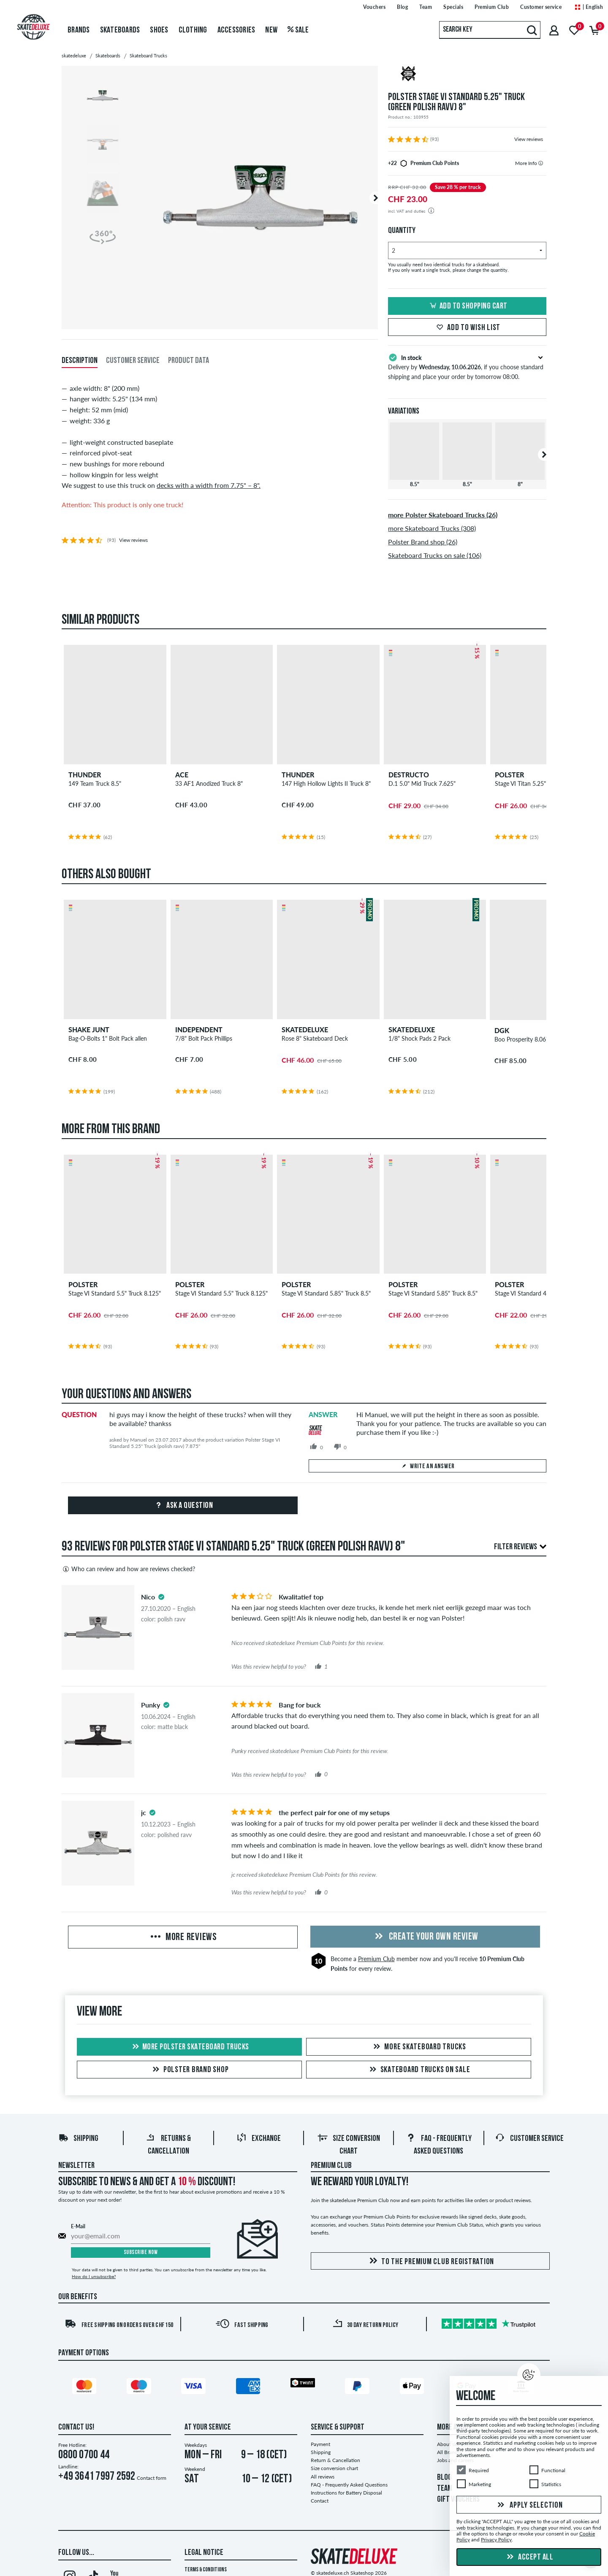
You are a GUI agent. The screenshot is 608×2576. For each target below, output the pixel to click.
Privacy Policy (496, 2540)
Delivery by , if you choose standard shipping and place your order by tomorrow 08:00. (467, 366)
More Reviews (183, 1937)
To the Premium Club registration (430, 2261)
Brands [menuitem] (79, 30)
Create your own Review (425, 1937)
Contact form (151, 2478)
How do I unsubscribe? (94, 2276)
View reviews (528, 139)
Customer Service (529, 2139)
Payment (320, 2444)
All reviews (322, 2476)
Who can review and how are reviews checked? (128, 1569)
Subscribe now (141, 2252)
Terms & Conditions (206, 2570)
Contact (319, 2501)
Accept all (529, 2557)
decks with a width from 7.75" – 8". (209, 485)
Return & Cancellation (335, 2460)
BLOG (444, 2477)
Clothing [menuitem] (193, 30)
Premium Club (376, 1958)
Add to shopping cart (467, 306)
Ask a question (183, 1506)
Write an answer (427, 1466)
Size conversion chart (334, 2468)
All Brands (448, 2452)
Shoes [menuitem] (159, 30)
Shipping (78, 2139)
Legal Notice (204, 2553)
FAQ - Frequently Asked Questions (349, 2484)
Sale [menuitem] (298, 30)
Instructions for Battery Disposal (346, 2492)
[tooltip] (540, 163)
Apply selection (529, 2505)
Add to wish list (467, 328)
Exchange (258, 2139)
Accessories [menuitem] (236, 30)
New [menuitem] (271, 30)
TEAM (444, 2488)
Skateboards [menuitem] (120, 30)
